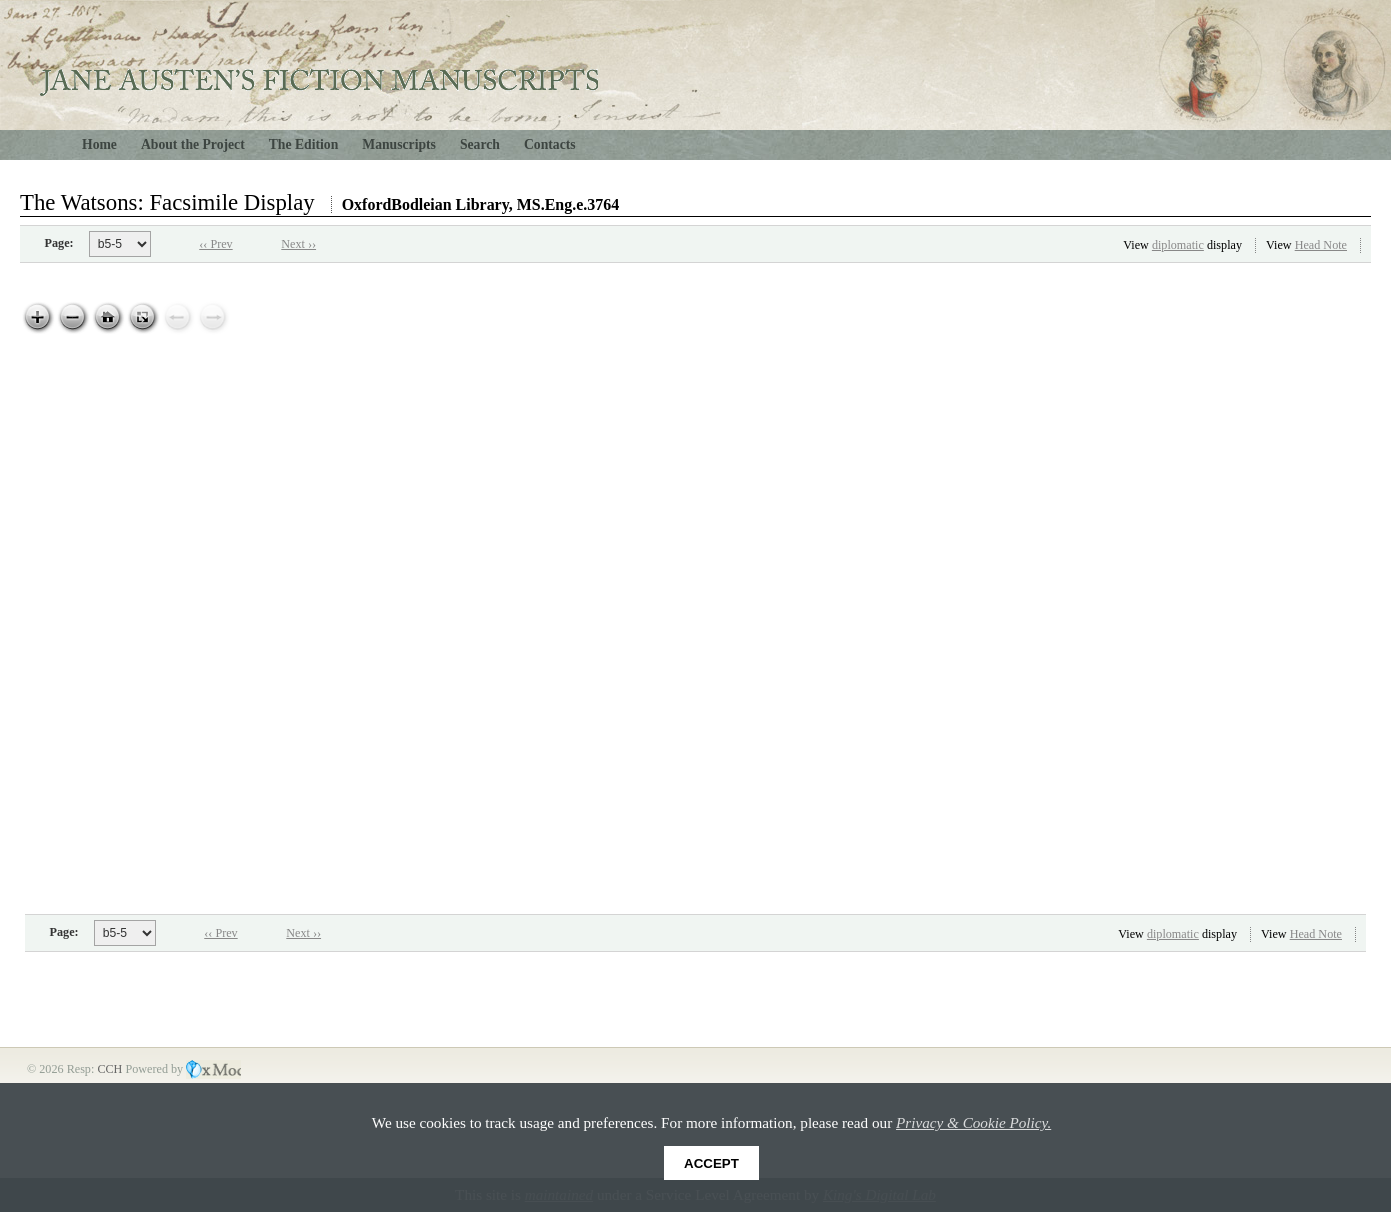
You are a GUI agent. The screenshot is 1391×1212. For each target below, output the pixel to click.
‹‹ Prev (215, 244)
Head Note (1321, 245)
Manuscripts (399, 144)
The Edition (304, 144)
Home (99, 144)
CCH (111, 1069)
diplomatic (1178, 245)
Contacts (550, 144)
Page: (59, 243)
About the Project (193, 144)
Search (480, 144)
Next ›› (298, 244)
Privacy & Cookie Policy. (973, 1122)
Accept (711, 1163)
